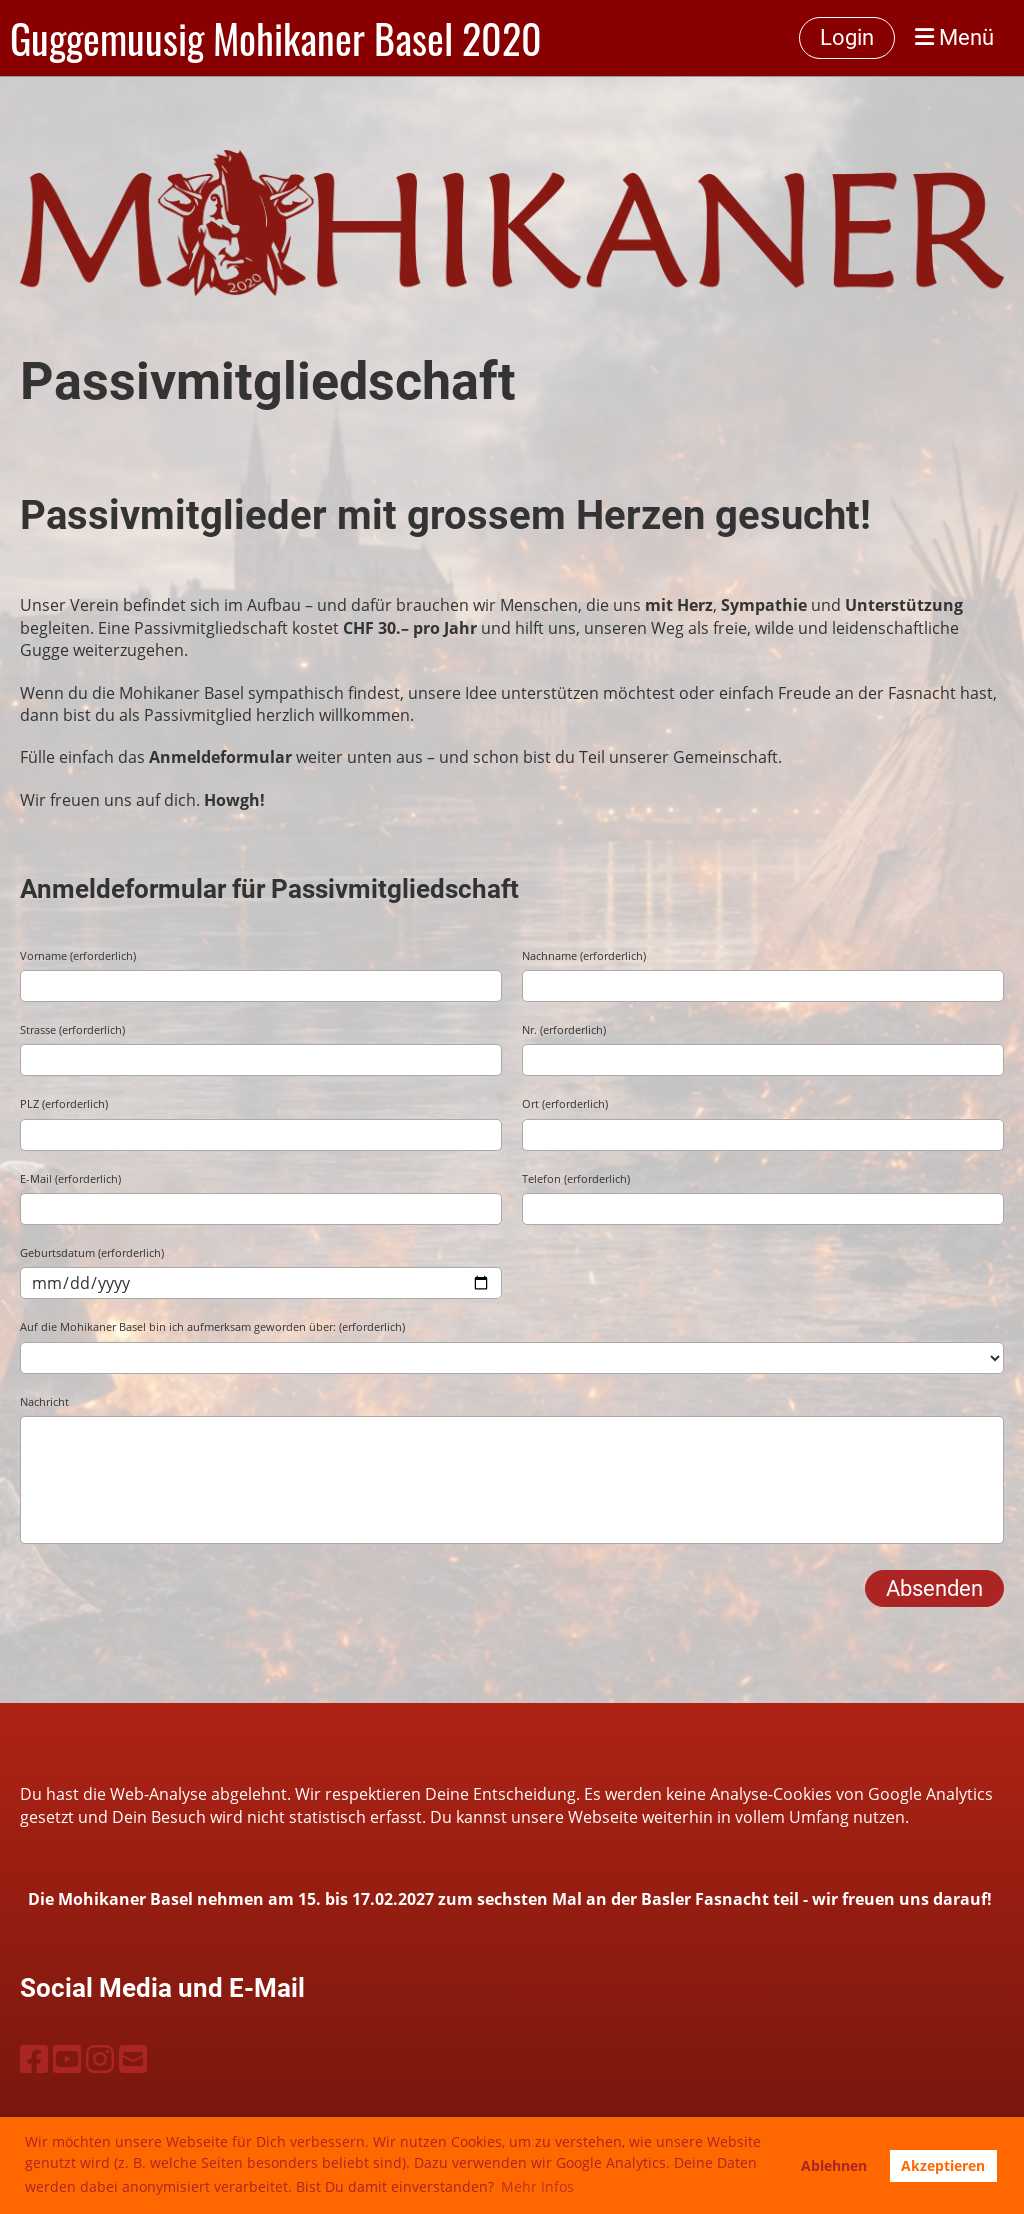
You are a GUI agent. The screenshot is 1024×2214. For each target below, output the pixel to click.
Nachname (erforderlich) (584, 955)
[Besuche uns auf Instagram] (100, 2058)
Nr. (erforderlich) (564, 1029)
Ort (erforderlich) (565, 1103)
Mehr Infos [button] (537, 2186)
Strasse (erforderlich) (72, 1029)
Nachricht (44, 1401)
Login (847, 37)
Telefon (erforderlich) (576, 1178)
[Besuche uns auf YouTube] (67, 2058)
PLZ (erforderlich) (64, 1103)
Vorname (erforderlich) (78, 955)
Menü (954, 37)
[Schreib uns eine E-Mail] (133, 2058)
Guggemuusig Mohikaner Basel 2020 (276, 38)
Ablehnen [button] (834, 2165)
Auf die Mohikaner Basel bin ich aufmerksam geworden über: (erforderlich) (212, 1326)
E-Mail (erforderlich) (70, 1178)
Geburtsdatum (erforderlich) (92, 1252)
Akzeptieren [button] (943, 2165)
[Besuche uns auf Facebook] (34, 2058)
